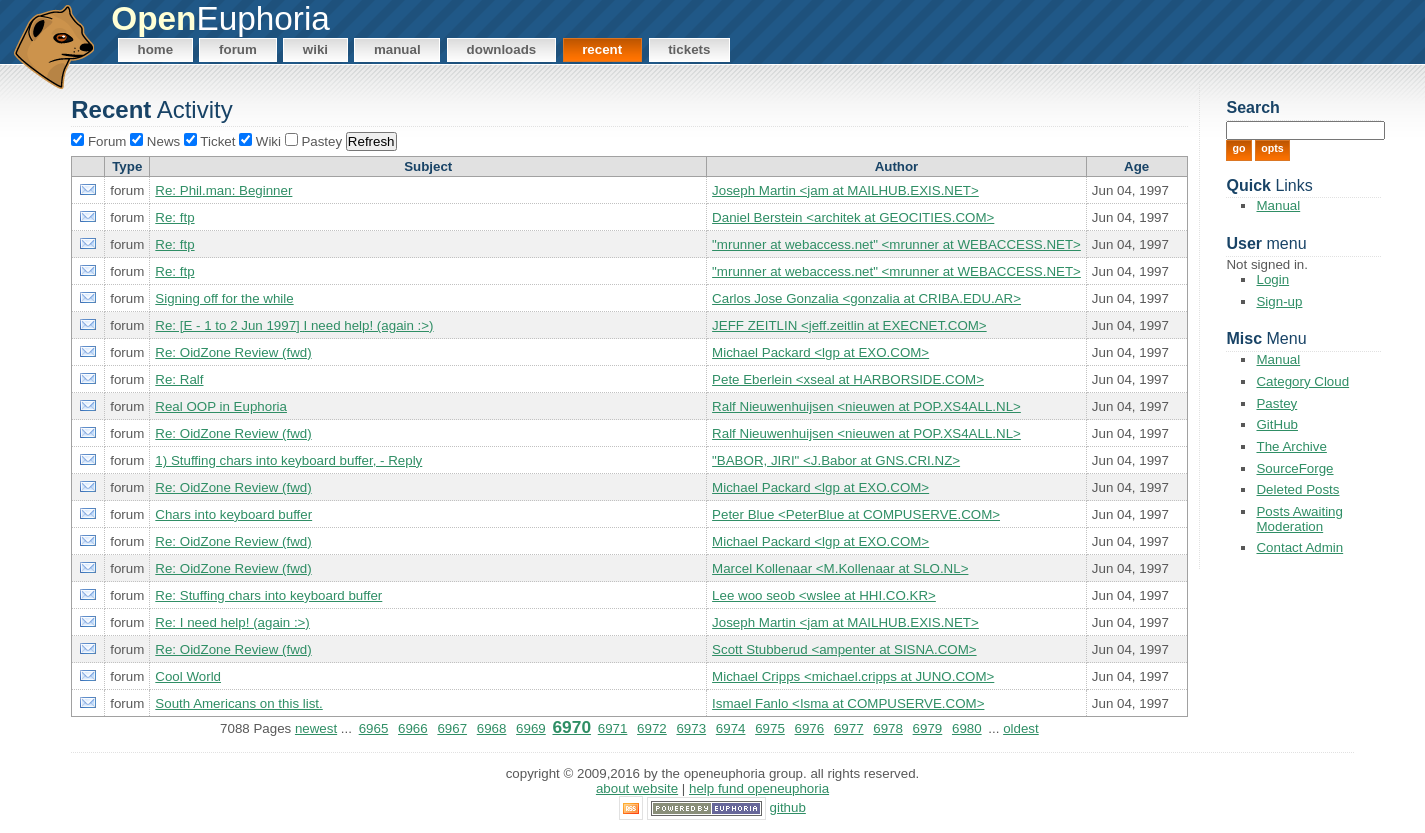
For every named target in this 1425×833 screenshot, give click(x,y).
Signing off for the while (224, 298)
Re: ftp (174, 217)
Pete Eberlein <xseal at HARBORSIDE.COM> (848, 379)
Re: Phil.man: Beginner (223, 190)
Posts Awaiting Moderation (1299, 519)
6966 (413, 728)
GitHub (1276, 424)
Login (1272, 279)
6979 (928, 728)
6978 (888, 728)
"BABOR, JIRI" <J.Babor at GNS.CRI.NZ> (836, 460)
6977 (849, 728)
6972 (652, 728)
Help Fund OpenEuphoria (759, 788)
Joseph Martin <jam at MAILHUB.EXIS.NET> (845, 190)
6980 (967, 728)
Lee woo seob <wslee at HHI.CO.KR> (824, 595)
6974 (731, 728)
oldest (1021, 728)
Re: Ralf (179, 379)
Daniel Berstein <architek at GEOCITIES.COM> (853, 217)
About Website (637, 788)
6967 (452, 728)
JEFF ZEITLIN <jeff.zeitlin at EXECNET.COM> (849, 325)
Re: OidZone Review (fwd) (233, 352)
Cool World (188, 676)
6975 (770, 728)
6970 (571, 727)
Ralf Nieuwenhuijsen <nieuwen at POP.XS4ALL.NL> (866, 406)
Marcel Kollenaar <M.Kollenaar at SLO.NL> (840, 568)
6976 (810, 728)
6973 (691, 728)
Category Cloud (1302, 381)
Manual (397, 49)
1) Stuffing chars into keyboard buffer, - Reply (288, 460)
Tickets (689, 49)
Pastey (1276, 403)
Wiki (315, 49)
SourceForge (1294, 468)
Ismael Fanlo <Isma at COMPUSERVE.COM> (848, 703)
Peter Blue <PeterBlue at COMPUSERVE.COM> (856, 514)
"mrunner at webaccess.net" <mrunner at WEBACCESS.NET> (896, 244)
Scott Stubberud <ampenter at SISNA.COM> (844, 649)
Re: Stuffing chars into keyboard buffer (268, 595)
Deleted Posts (1297, 489)
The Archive (1291, 446)
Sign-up (1279, 301)
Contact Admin (1299, 547)
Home (156, 49)
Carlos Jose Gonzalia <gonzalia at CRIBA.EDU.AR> (866, 298)
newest (316, 728)
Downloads (502, 49)
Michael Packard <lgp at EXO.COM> (820, 352)
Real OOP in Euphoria (221, 406)
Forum (238, 49)
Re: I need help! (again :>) (232, 622)
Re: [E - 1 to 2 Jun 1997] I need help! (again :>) (294, 325)
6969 (531, 728)
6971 (613, 728)
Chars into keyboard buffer (233, 514)
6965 (374, 728)
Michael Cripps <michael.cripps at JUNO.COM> (853, 676)
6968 (492, 728)
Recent (602, 49)
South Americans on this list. (238, 703)
